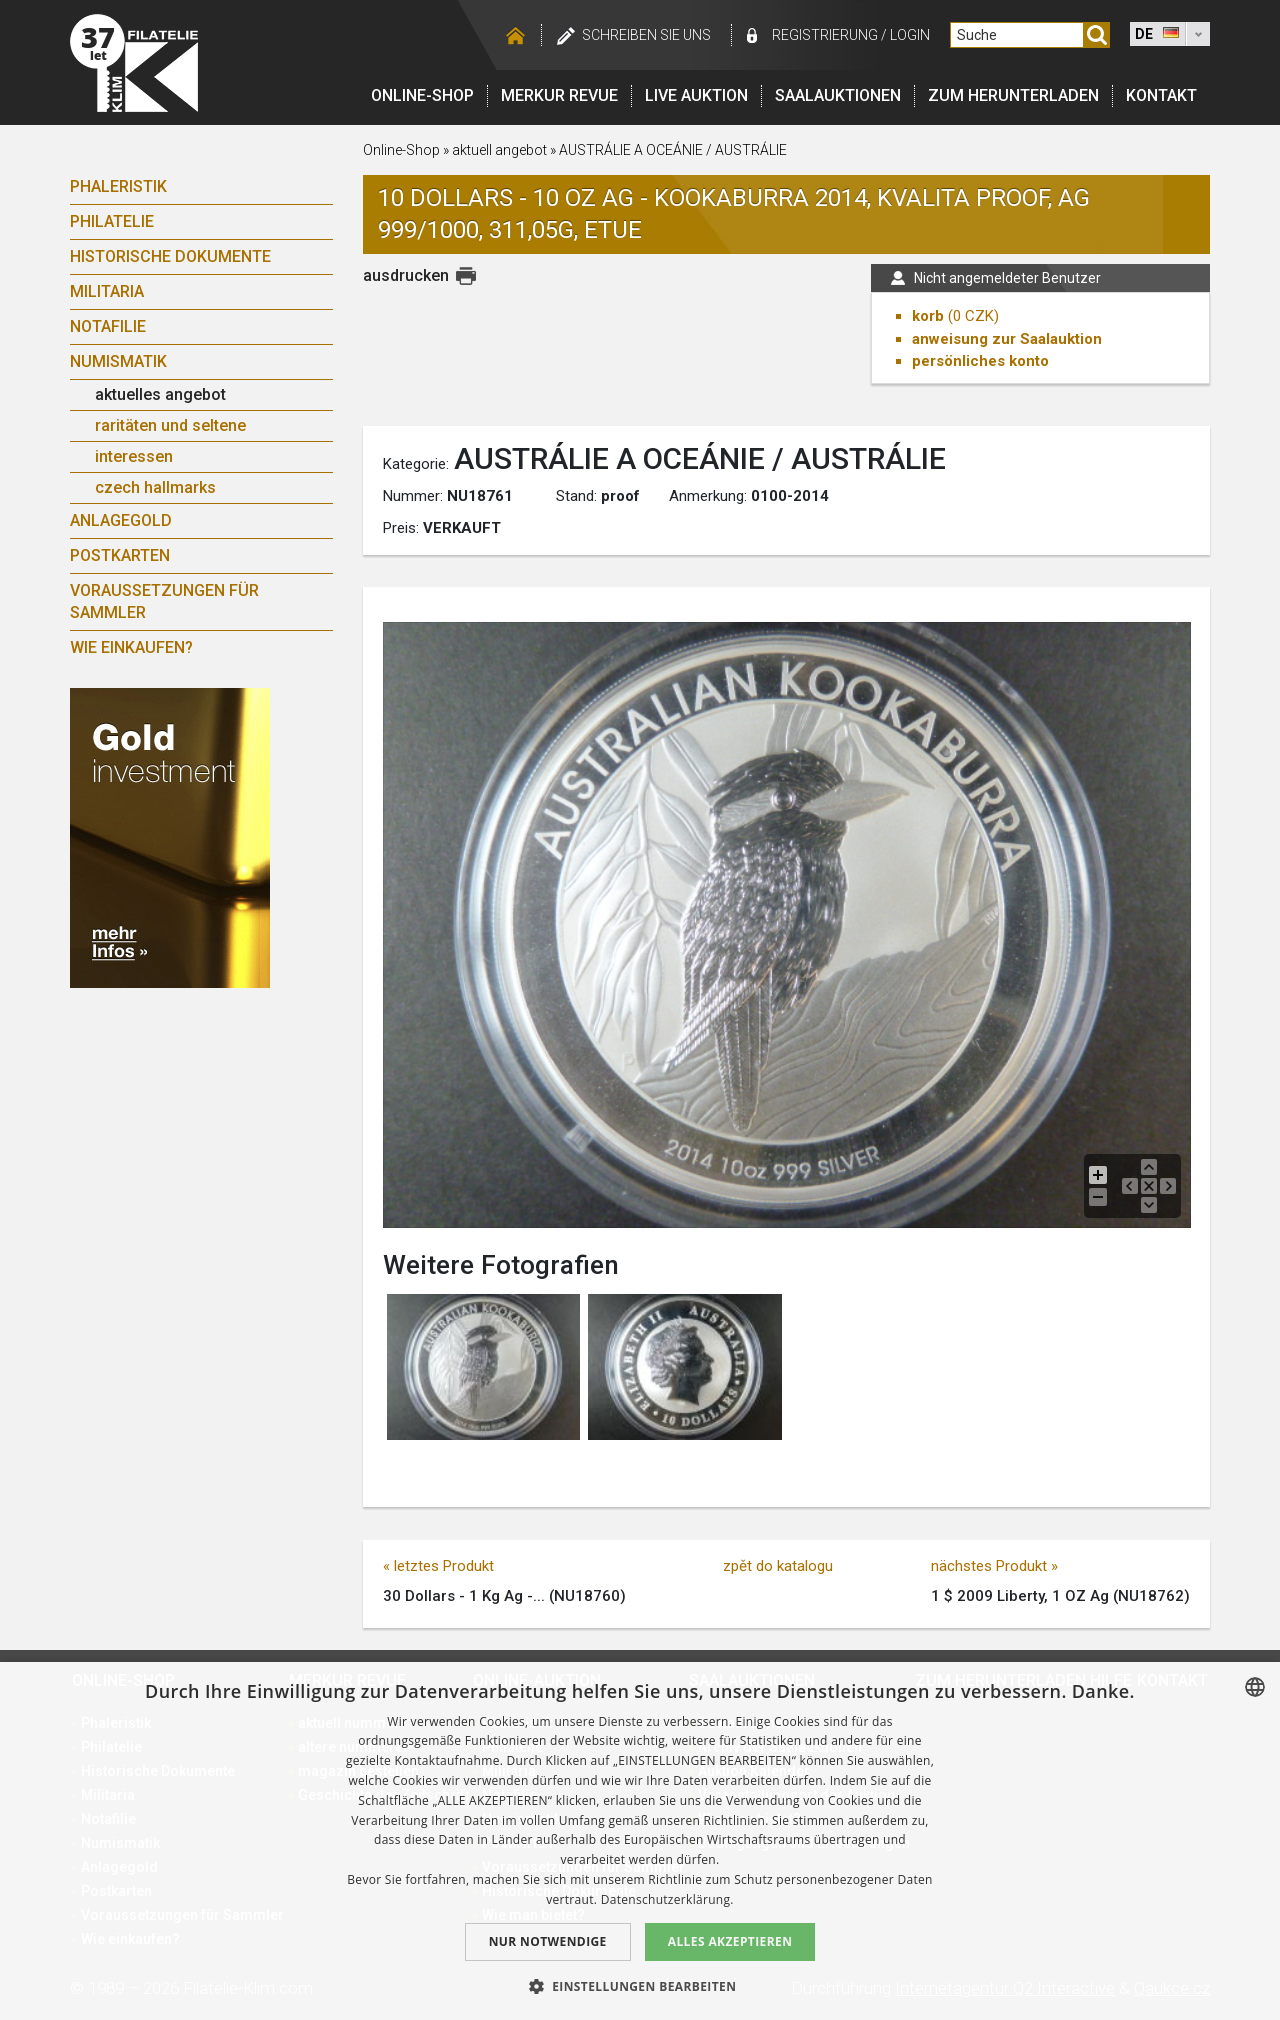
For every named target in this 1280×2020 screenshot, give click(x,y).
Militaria (107, 291)
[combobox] (1255, 1687)
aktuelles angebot (160, 394)
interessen (134, 456)
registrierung (825, 35)
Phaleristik (118, 186)
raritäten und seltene (170, 425)
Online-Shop (422, 95)
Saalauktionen (838, 95)
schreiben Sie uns (646, 35)
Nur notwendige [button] (548, 1941)
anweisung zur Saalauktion (1007, 339)
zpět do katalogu (778, 1566)
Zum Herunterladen (1013, 95)
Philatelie (112, 221)
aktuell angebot (499, 150)
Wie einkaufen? (131, 647)
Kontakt (1161, 95)
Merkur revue (559, 95)
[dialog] (640, 1841)
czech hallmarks (155, 487)
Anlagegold (121, 520)
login (910, 35)
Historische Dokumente (170, 256)
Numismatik (118, 361)
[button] (640, 1986)
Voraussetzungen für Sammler (164, 601)
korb (928, 316)
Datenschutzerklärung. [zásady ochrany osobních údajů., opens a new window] (667, 1899)
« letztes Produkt (438, 1566)
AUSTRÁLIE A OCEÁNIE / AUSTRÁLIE (673, 150)
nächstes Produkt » (994, 1566)
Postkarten (120, 555)
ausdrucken (406, 275)
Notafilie (108, 326)
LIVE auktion (696, 95)
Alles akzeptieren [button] (730, 1941)
